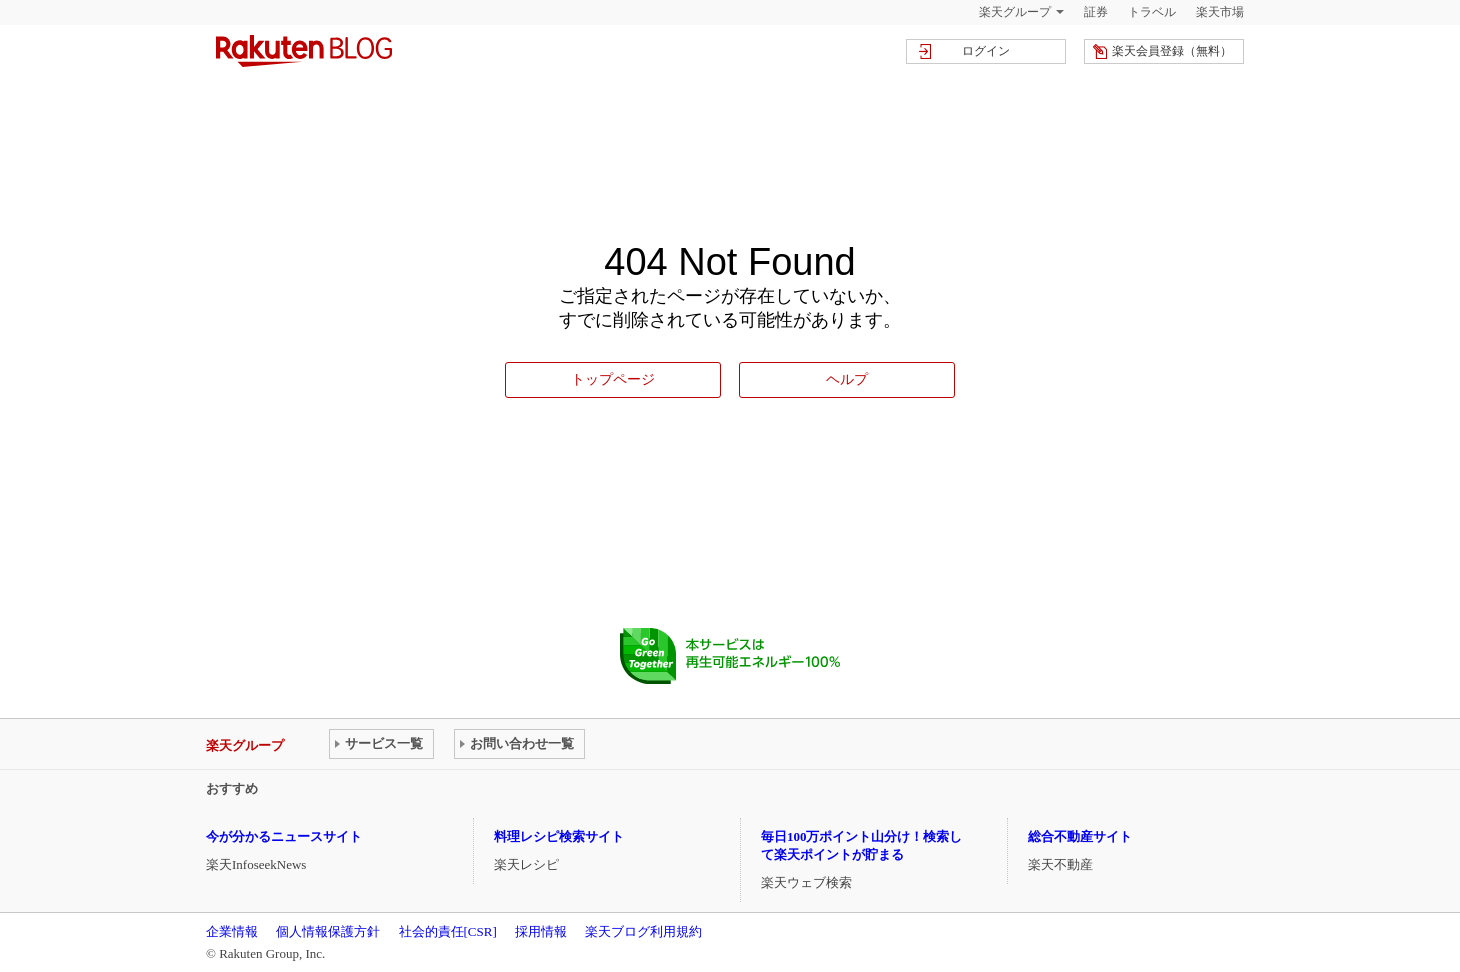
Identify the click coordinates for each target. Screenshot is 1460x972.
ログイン (986, 51)
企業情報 (232, 931)
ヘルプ (847, 379)
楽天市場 (1220, 12)
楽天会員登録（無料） (1172, 51)
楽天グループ (1015, 12)
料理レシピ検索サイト (559, 836)
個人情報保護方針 (328, 931)
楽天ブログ (304, 51)
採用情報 (541, 931)
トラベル (1152, 12)
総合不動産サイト (1080, 836)
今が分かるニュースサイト (284, 836)
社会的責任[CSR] (448, 931)
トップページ (613, 379)
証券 (1096, 12)
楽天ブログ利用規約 (643, 931)
